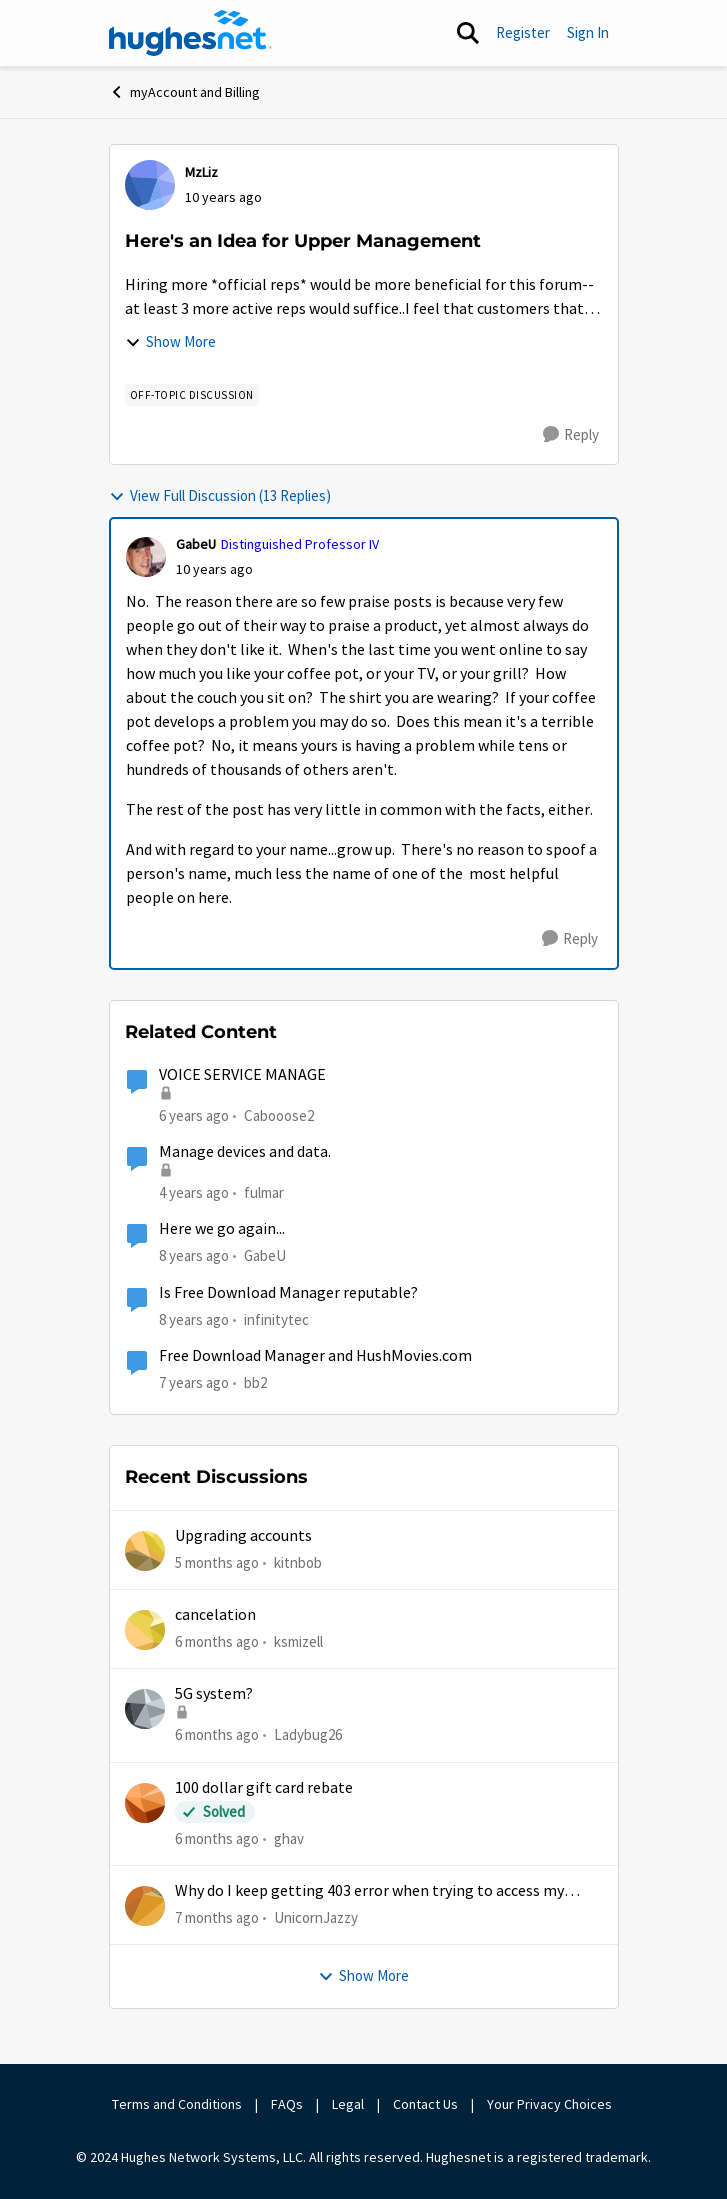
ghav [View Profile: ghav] (289, 1837)
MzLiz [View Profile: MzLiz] (201, 172)
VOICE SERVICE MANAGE (242, 1075)
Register (523, 32)
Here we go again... (222, 1229)
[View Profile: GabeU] (146, 557)
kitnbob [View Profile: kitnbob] (298, 1561)
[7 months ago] (217, 1918)
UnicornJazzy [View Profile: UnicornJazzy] (316, 1917)
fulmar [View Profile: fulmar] (264, 1192)
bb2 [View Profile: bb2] (255, 1382)
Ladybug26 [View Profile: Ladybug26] (308, 1734)
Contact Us (425, 2104)
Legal (348, 2104)
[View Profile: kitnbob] (145, 1551)
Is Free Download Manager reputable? (288, 1293)
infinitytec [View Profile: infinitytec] (276, 1318)
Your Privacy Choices (551, 2104)
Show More (170, 341)
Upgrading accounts (243, 1536)
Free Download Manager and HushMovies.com (315, 1356)
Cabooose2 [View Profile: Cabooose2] (279, 1115)
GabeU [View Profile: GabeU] (196, 544)
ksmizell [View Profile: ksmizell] (298, 1641)
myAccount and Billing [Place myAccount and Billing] (184, 92)
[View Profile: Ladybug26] (145, 1709)
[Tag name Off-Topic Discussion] (192, 395)
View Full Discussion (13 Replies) (220, 495)
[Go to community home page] (191, 33)
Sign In (588, 32)
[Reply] (571, 435)
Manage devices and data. (245, 1152)
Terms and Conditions (177, 2104)
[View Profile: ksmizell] (145, 1630)
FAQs (287, 2104)
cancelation (215, 1615)
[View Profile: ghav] (145, 1803)
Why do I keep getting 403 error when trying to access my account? (369, 1891)
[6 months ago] (217, 1642)
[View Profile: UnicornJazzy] (145, 1906)
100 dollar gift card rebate (264, 1788)
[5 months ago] (217, 1562)
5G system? (214, 1694)
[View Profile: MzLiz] (150, 185)
